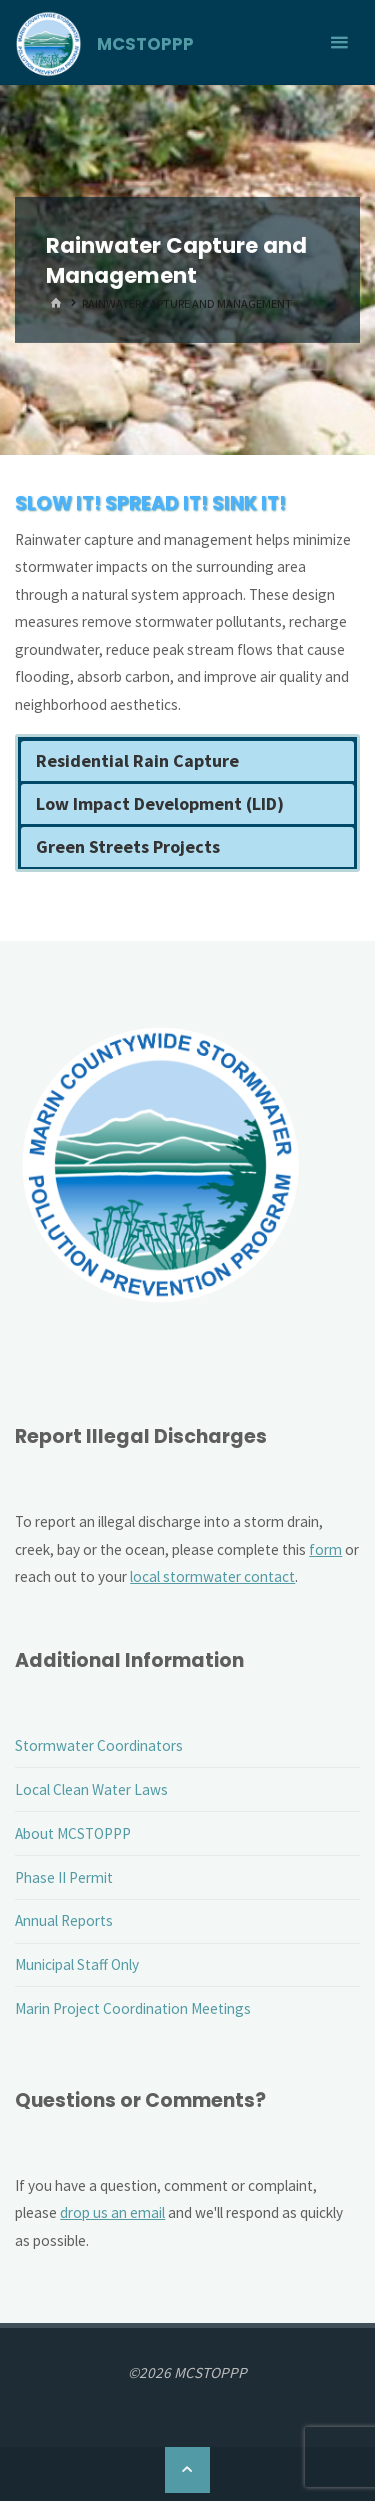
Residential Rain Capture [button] (137, 760)
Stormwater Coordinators (99, 1745)
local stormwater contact (212, 1576)
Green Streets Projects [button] (128, 846)
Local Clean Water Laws (91, 1789)
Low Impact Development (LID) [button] (160, 803)
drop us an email (112, 2212)
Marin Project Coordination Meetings (133, 2008)
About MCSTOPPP (73, 1833)
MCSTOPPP (145, 44)
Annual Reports (64, 1920)
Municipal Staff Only (77, 1964)
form (325, 1549)
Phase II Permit (64, 1877)
